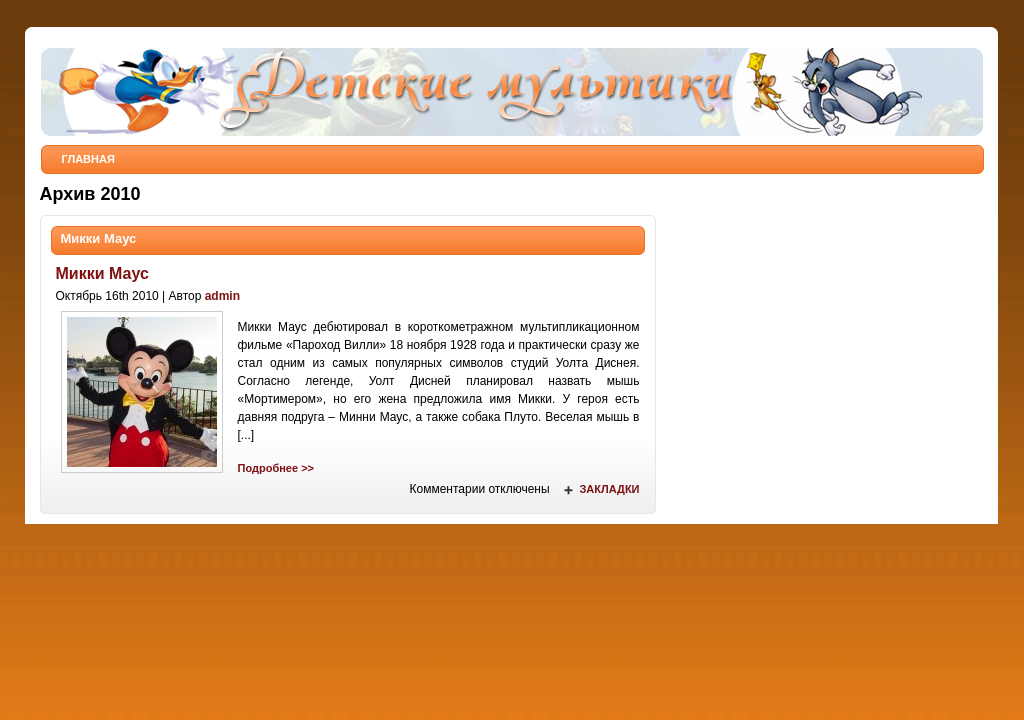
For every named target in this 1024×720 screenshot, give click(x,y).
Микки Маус (99, 238)
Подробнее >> (276, 468)
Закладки (609, 489)
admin (222, 296)
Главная (88, 159)
